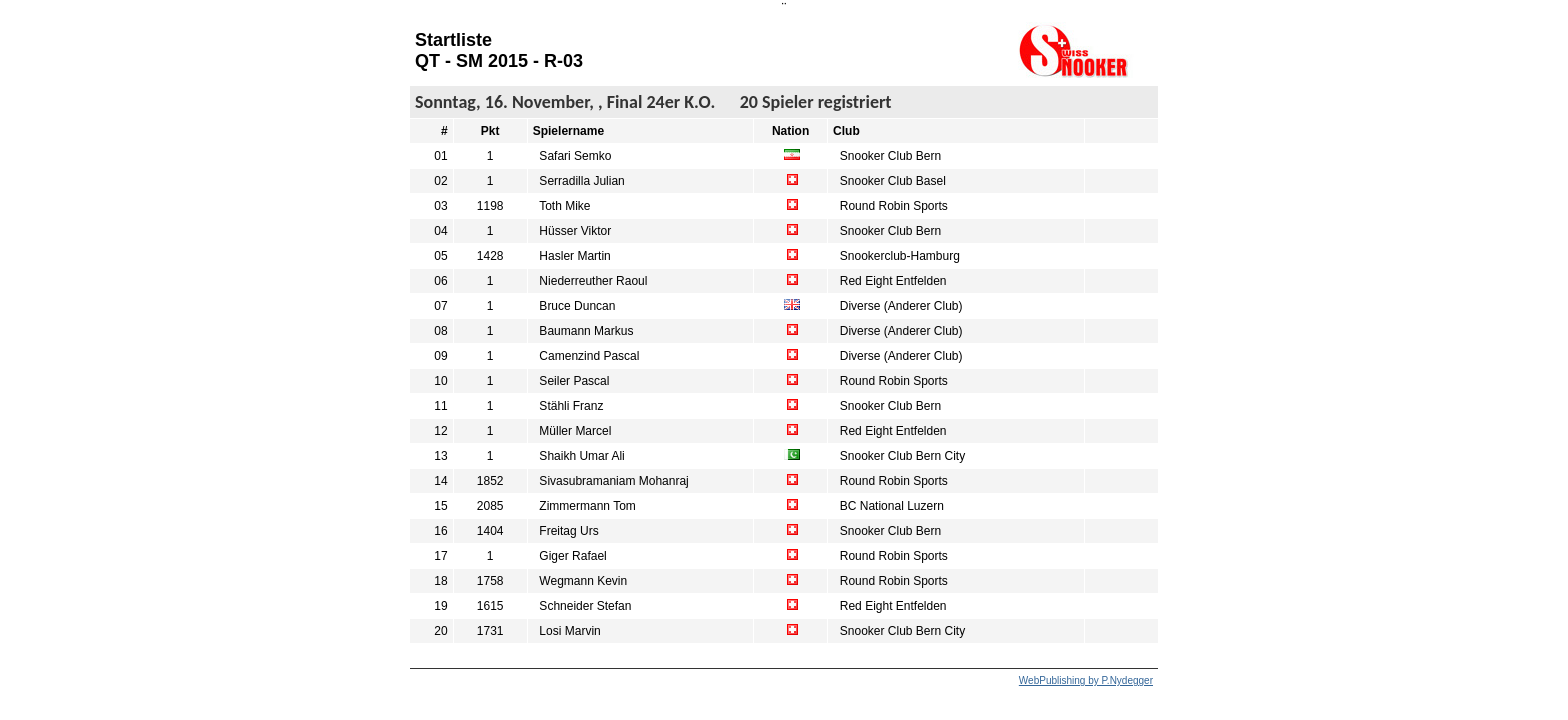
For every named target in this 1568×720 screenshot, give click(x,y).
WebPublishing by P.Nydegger (1086, 680)
